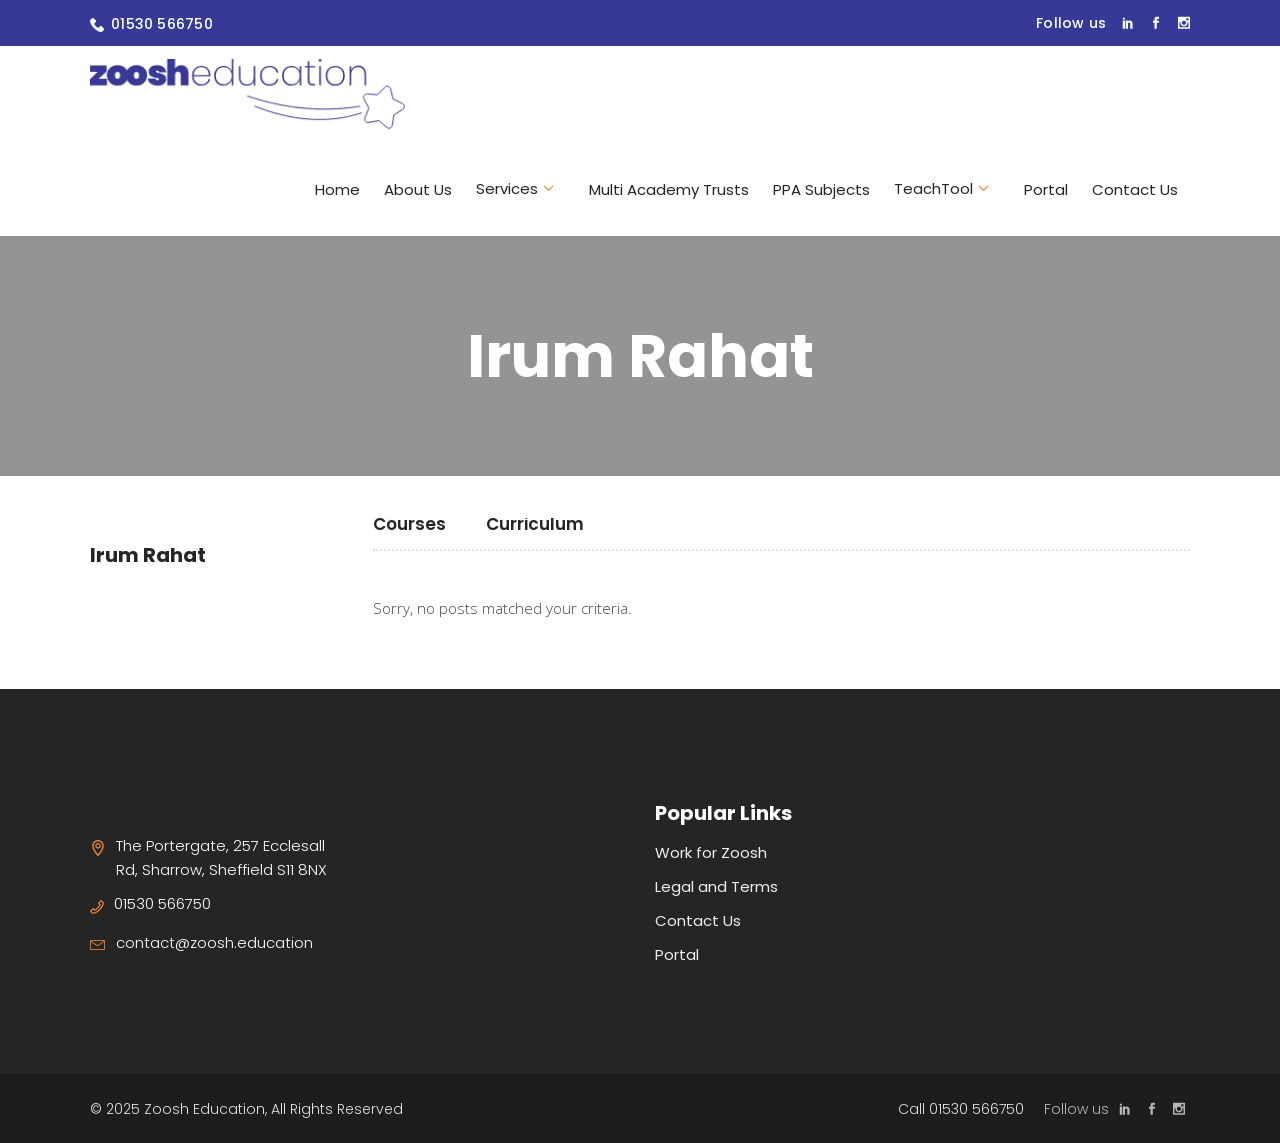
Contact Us (698, 920)
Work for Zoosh (711, 852)
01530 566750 (162, 24)
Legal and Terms (716, 886)
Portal (677, 954)
